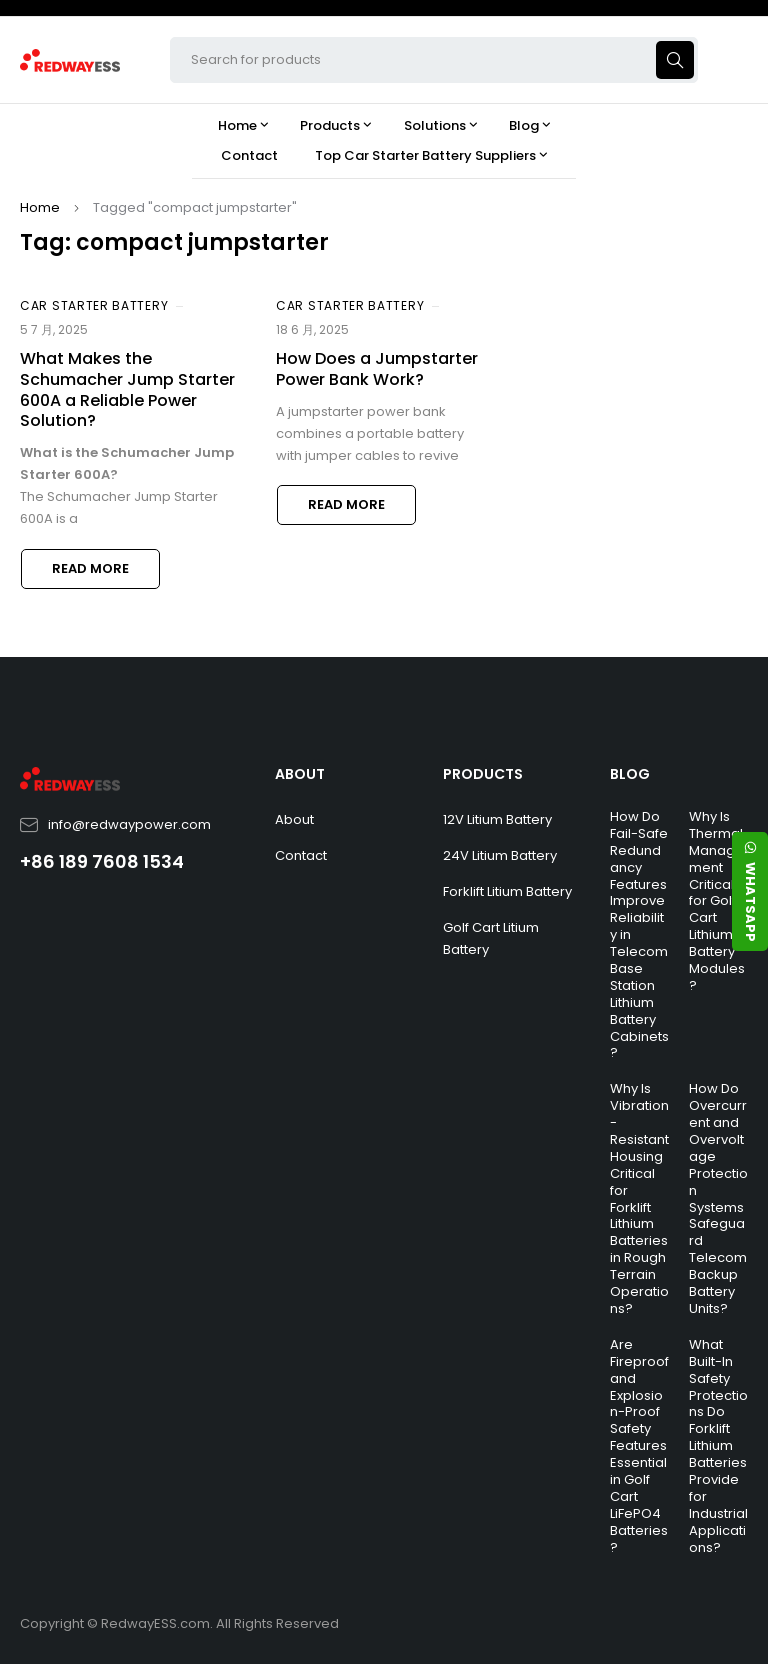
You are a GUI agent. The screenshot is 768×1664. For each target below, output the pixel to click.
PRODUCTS (483, 774)
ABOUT (300, 774)
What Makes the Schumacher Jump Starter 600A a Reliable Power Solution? (127, 389)
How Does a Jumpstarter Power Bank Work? (377, 369)
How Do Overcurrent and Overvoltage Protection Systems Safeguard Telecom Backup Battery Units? (718, 1198)
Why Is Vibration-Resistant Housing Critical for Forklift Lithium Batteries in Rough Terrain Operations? (639, 1198)
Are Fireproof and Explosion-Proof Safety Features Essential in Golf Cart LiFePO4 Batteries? (639, 1446)
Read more (90, 568)
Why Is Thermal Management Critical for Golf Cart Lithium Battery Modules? (717, 901)
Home (40, 207)
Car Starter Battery (94, 305)
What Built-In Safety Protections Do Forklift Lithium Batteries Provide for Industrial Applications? (718, 1446)
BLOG (630, 774)
